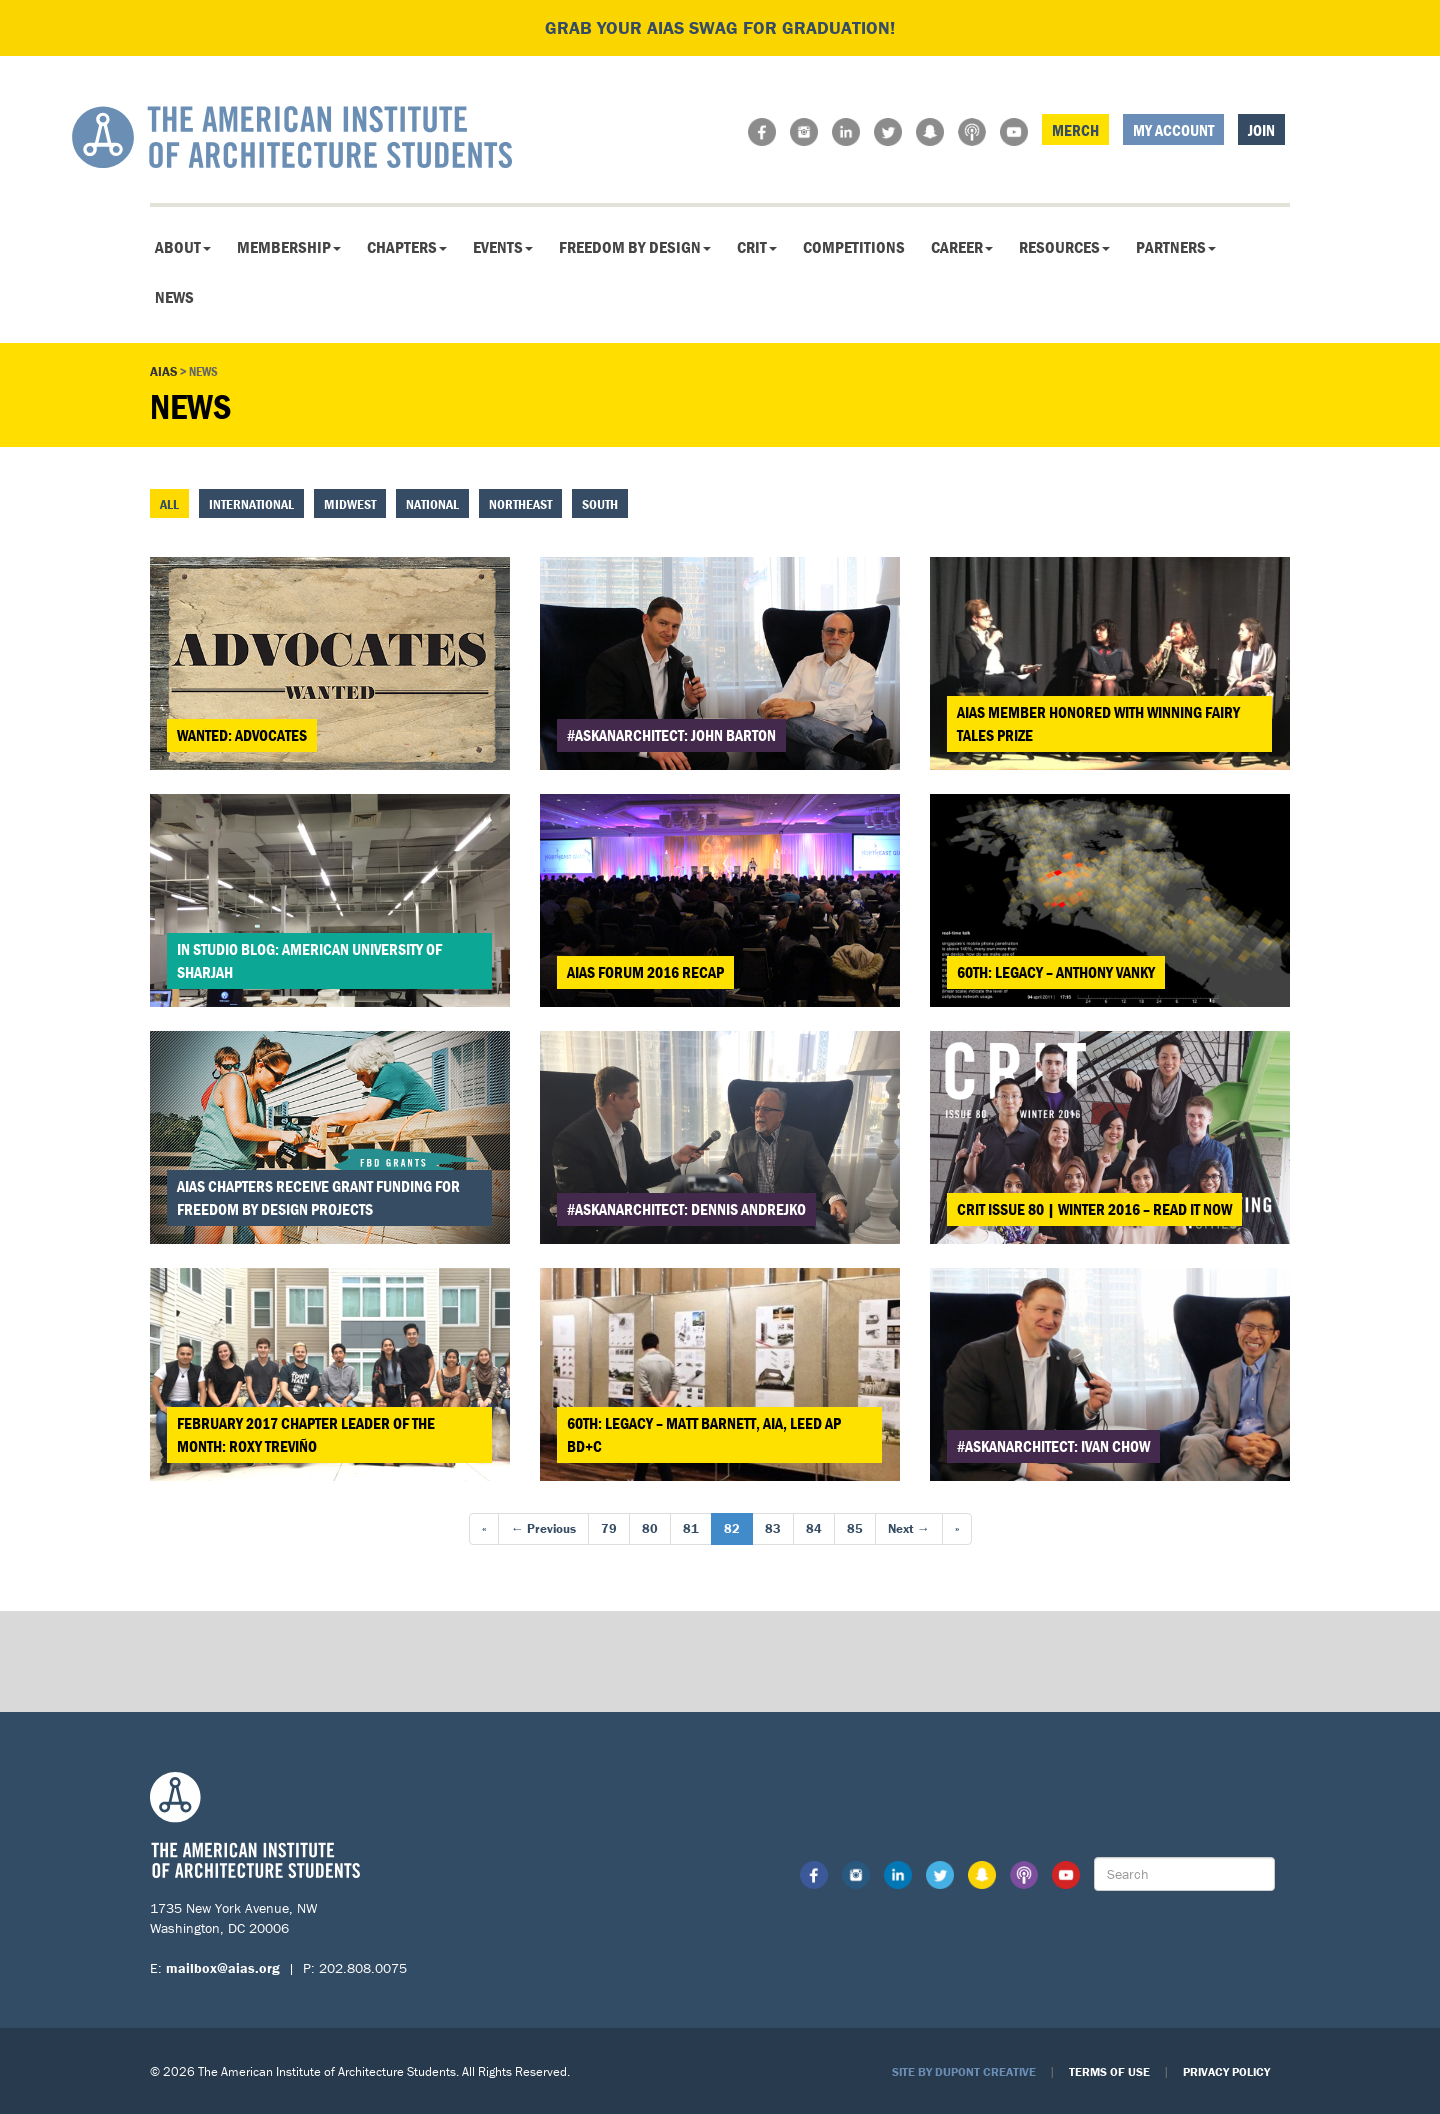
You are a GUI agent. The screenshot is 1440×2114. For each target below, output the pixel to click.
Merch (1075, 130)
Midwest (350, 504)
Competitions (854, 247)
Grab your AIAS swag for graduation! (720, 27)
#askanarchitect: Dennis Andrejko (686, 1209)
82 (732, 1528)
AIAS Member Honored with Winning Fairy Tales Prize (1098, 723)
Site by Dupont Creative (964, 2071)
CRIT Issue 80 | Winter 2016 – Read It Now (1094, 1209)
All (169, 504)
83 (773, 1528)
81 (691, 1528)
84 (814, 1528)
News (174, 297)
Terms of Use (1109, 2071)
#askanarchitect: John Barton (671, 735)
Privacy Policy (1226, 2071)
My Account (1173, 130)
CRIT (757, 247)
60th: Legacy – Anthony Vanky (1056, 972)
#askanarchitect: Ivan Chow (1053, 1446)
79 (609, 1528)
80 (650, 1528)
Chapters (407, 247)
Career (962, 247)
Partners (1176, 247)
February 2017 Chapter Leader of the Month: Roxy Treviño (306, 1434)
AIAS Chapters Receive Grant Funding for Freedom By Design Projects (318, 1197)
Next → (909, 1528)
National (432, 504)
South (600, 504)
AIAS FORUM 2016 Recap (645, 972)
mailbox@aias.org (223, 1968)
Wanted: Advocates (242, 735)
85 (855, 1528)
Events (503, 247)
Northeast (520, 504)
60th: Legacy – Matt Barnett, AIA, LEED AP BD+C (704, 1434)
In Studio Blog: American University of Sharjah (309, 960)
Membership (289, 247)
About (183, 247)
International (251, 504)
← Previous (543, 1528)
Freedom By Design (635, 247)
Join (1261, 130)
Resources (1064, 247)
